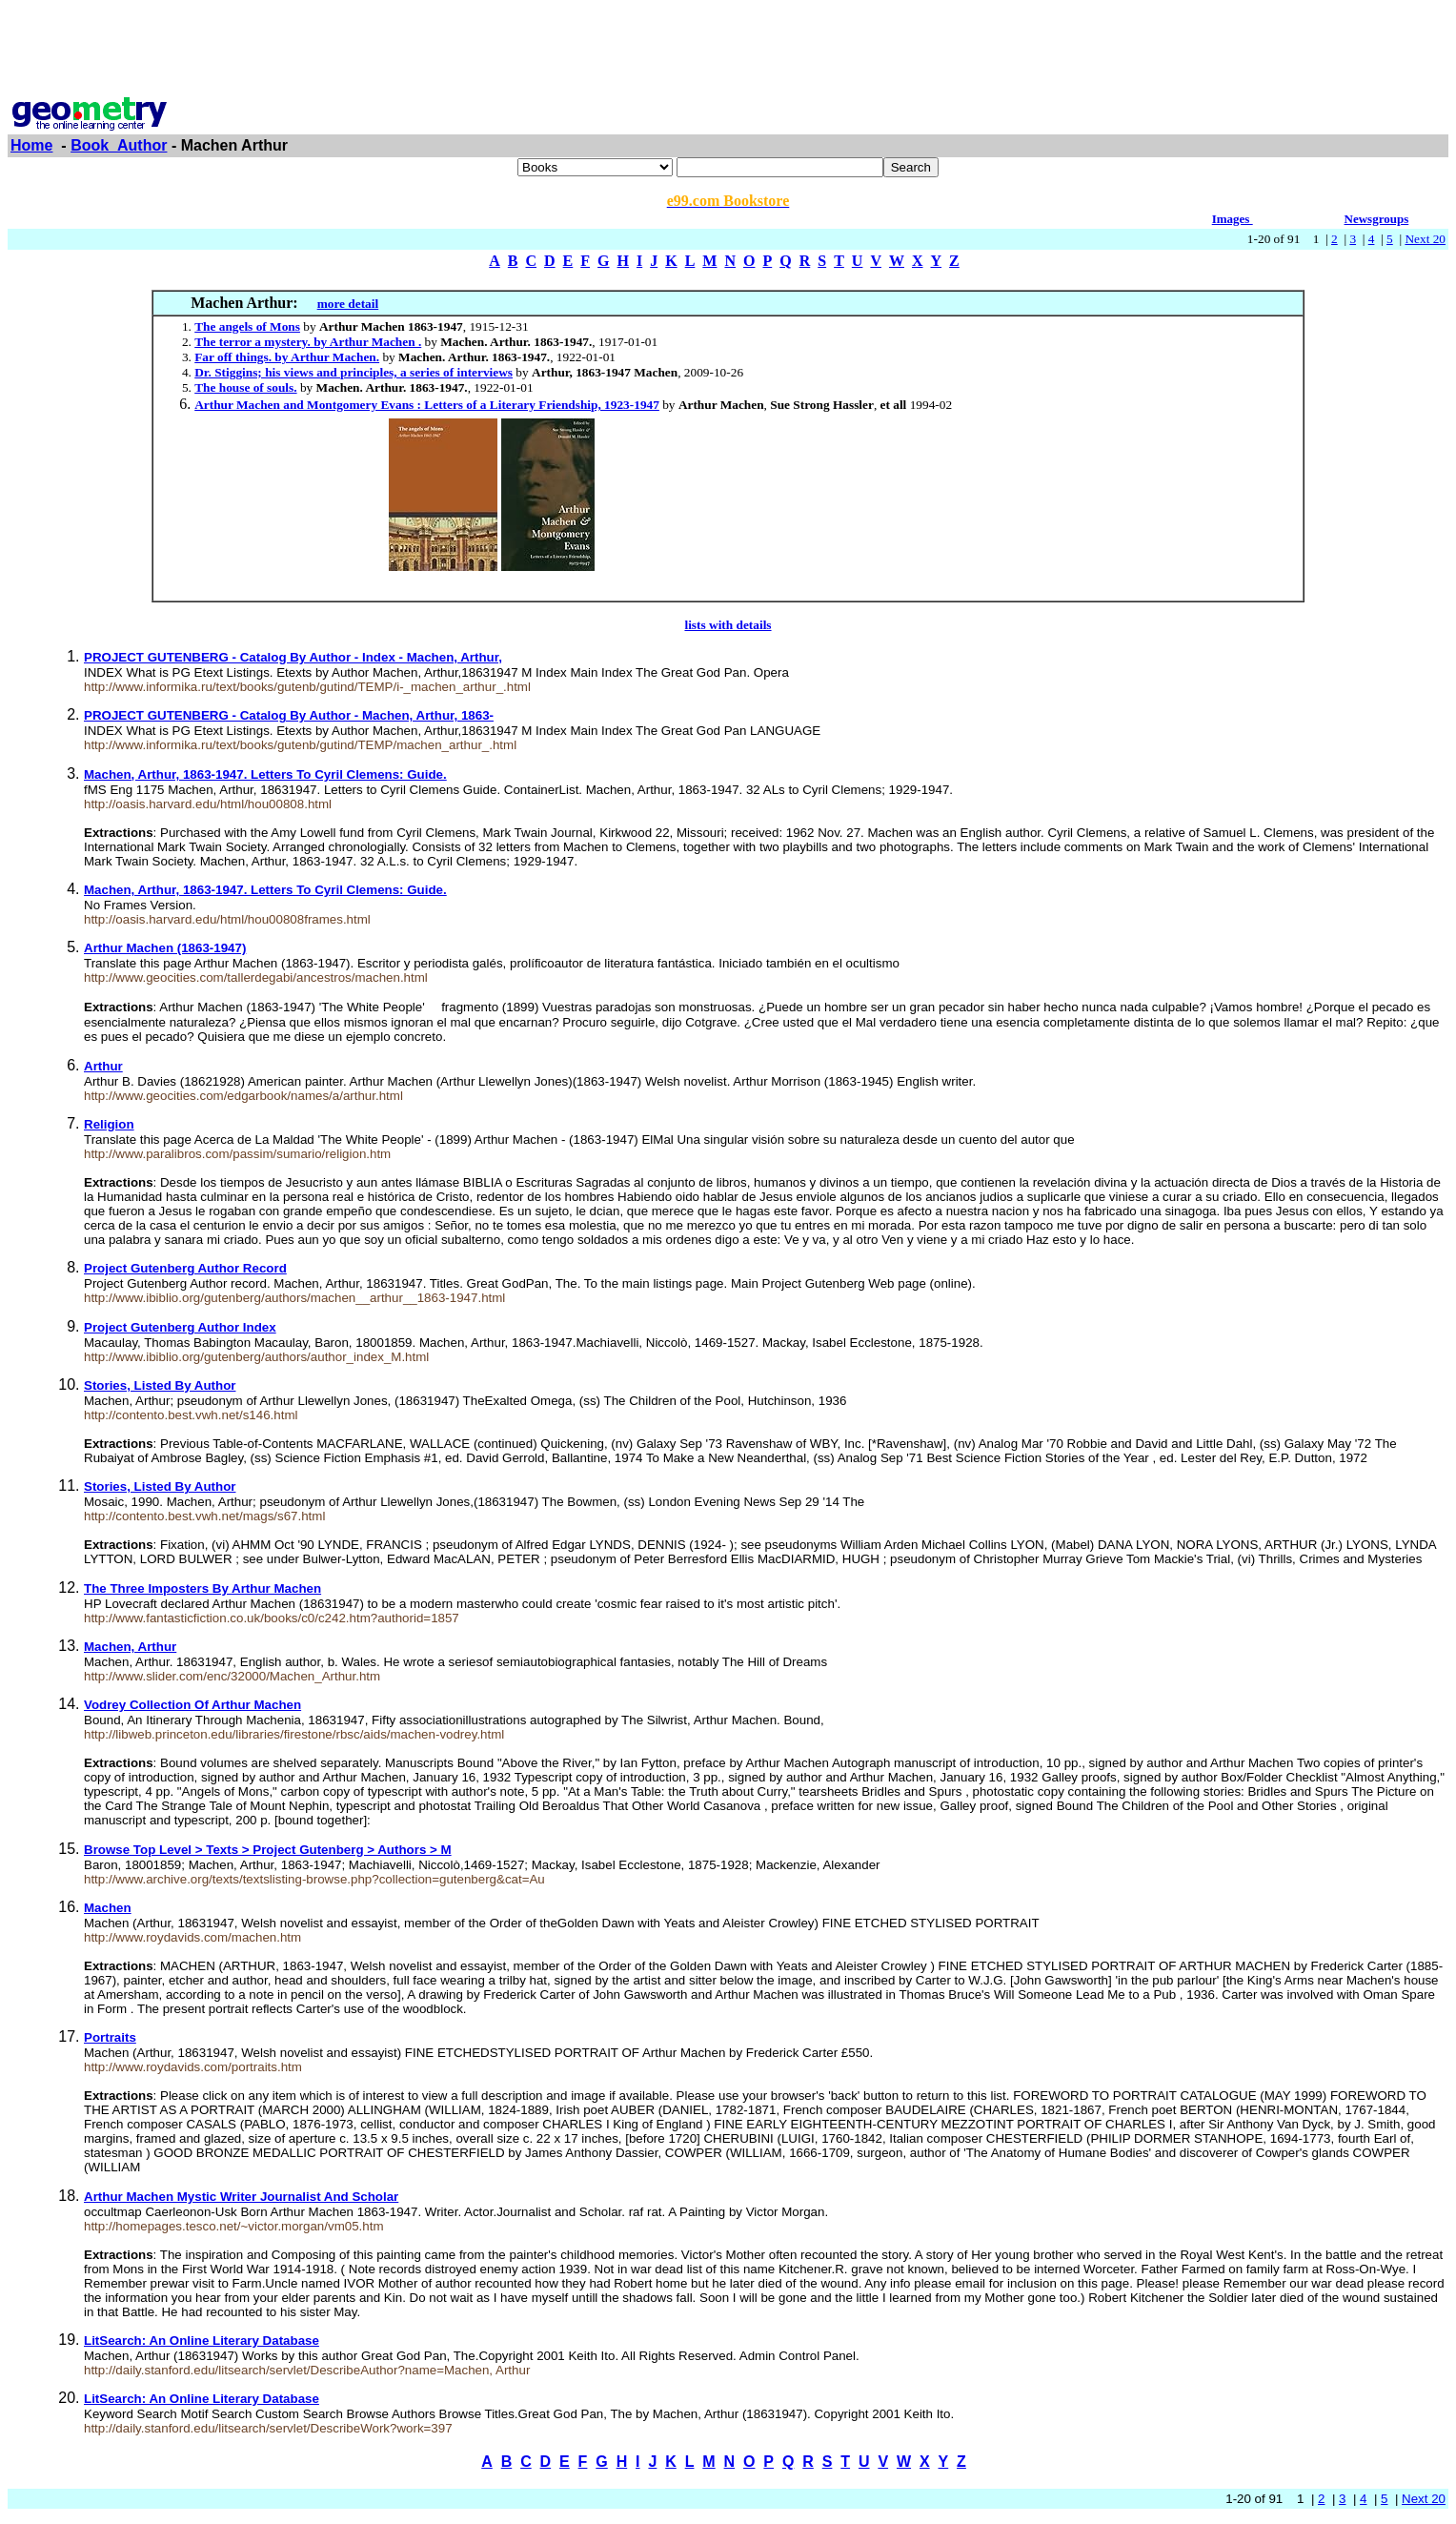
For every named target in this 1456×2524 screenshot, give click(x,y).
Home (31, 145)
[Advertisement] (728, 50)
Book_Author (119, 145)
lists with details (727, 625)
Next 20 (1425, 239)
